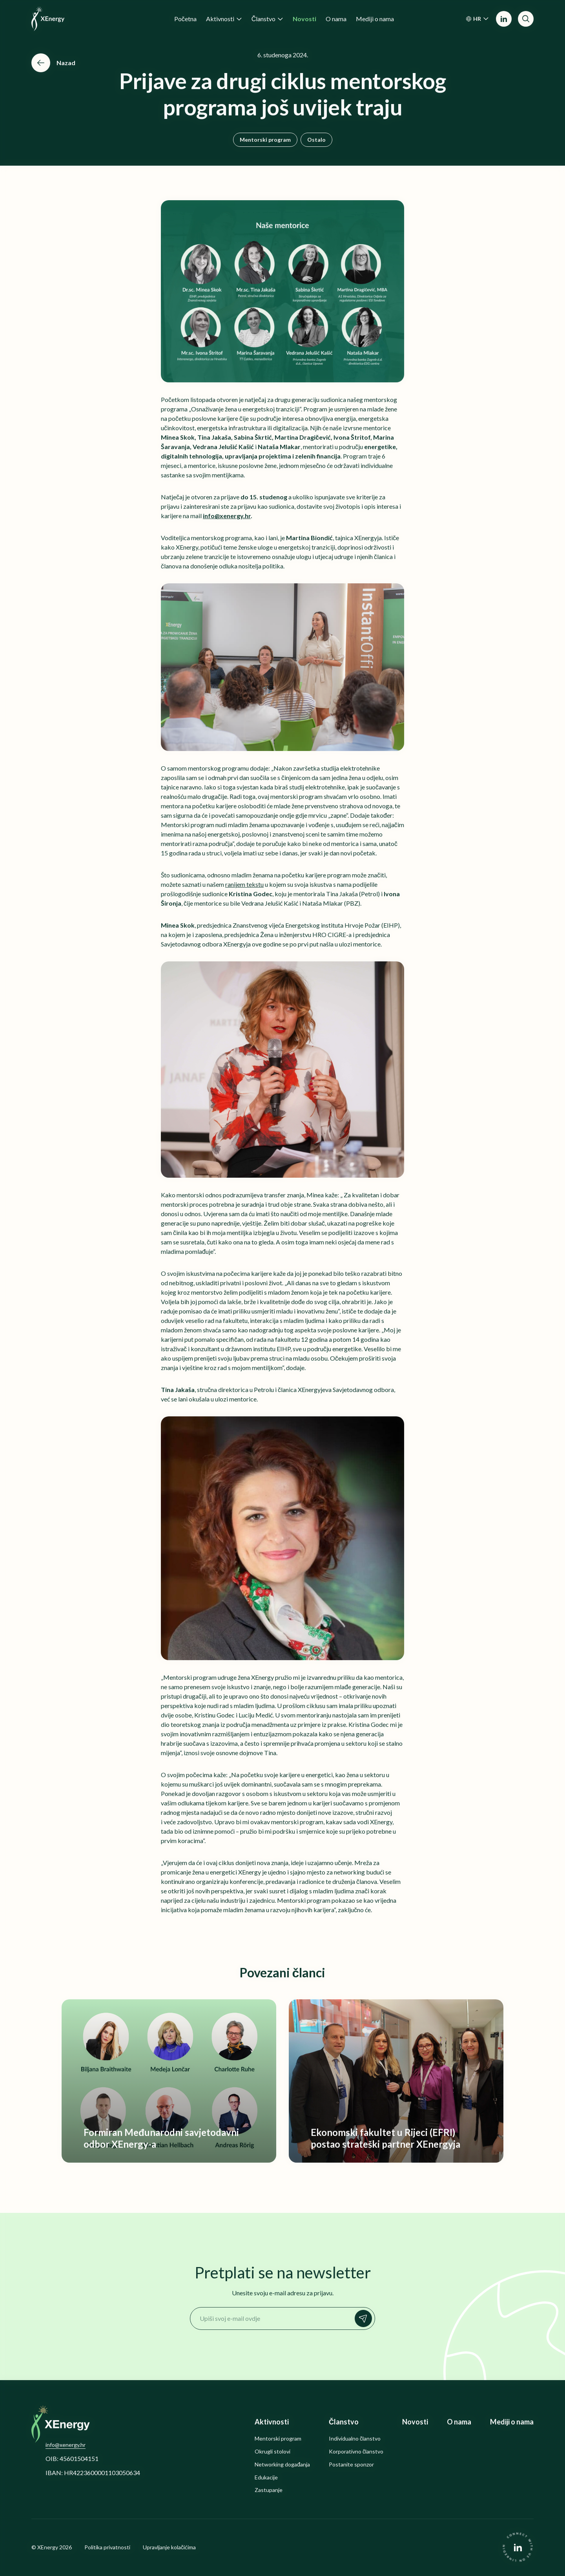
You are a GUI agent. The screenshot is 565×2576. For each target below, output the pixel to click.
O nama (459, 2422)
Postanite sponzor (351, 2464)
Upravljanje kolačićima (169, 2547)
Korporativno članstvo (356, 2451)
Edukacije (266, 2477)
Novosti (415, 2422)
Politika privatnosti (107, 2547)
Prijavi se (365, 2318)
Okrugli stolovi (272, 2451)
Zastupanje (268, 2490)
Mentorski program (265, 139)
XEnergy (47, 2547)
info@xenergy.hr (66, 2444)
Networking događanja (282, 2464)
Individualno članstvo (355, 2438)
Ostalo (316, 139)
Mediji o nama (512, 2422)
